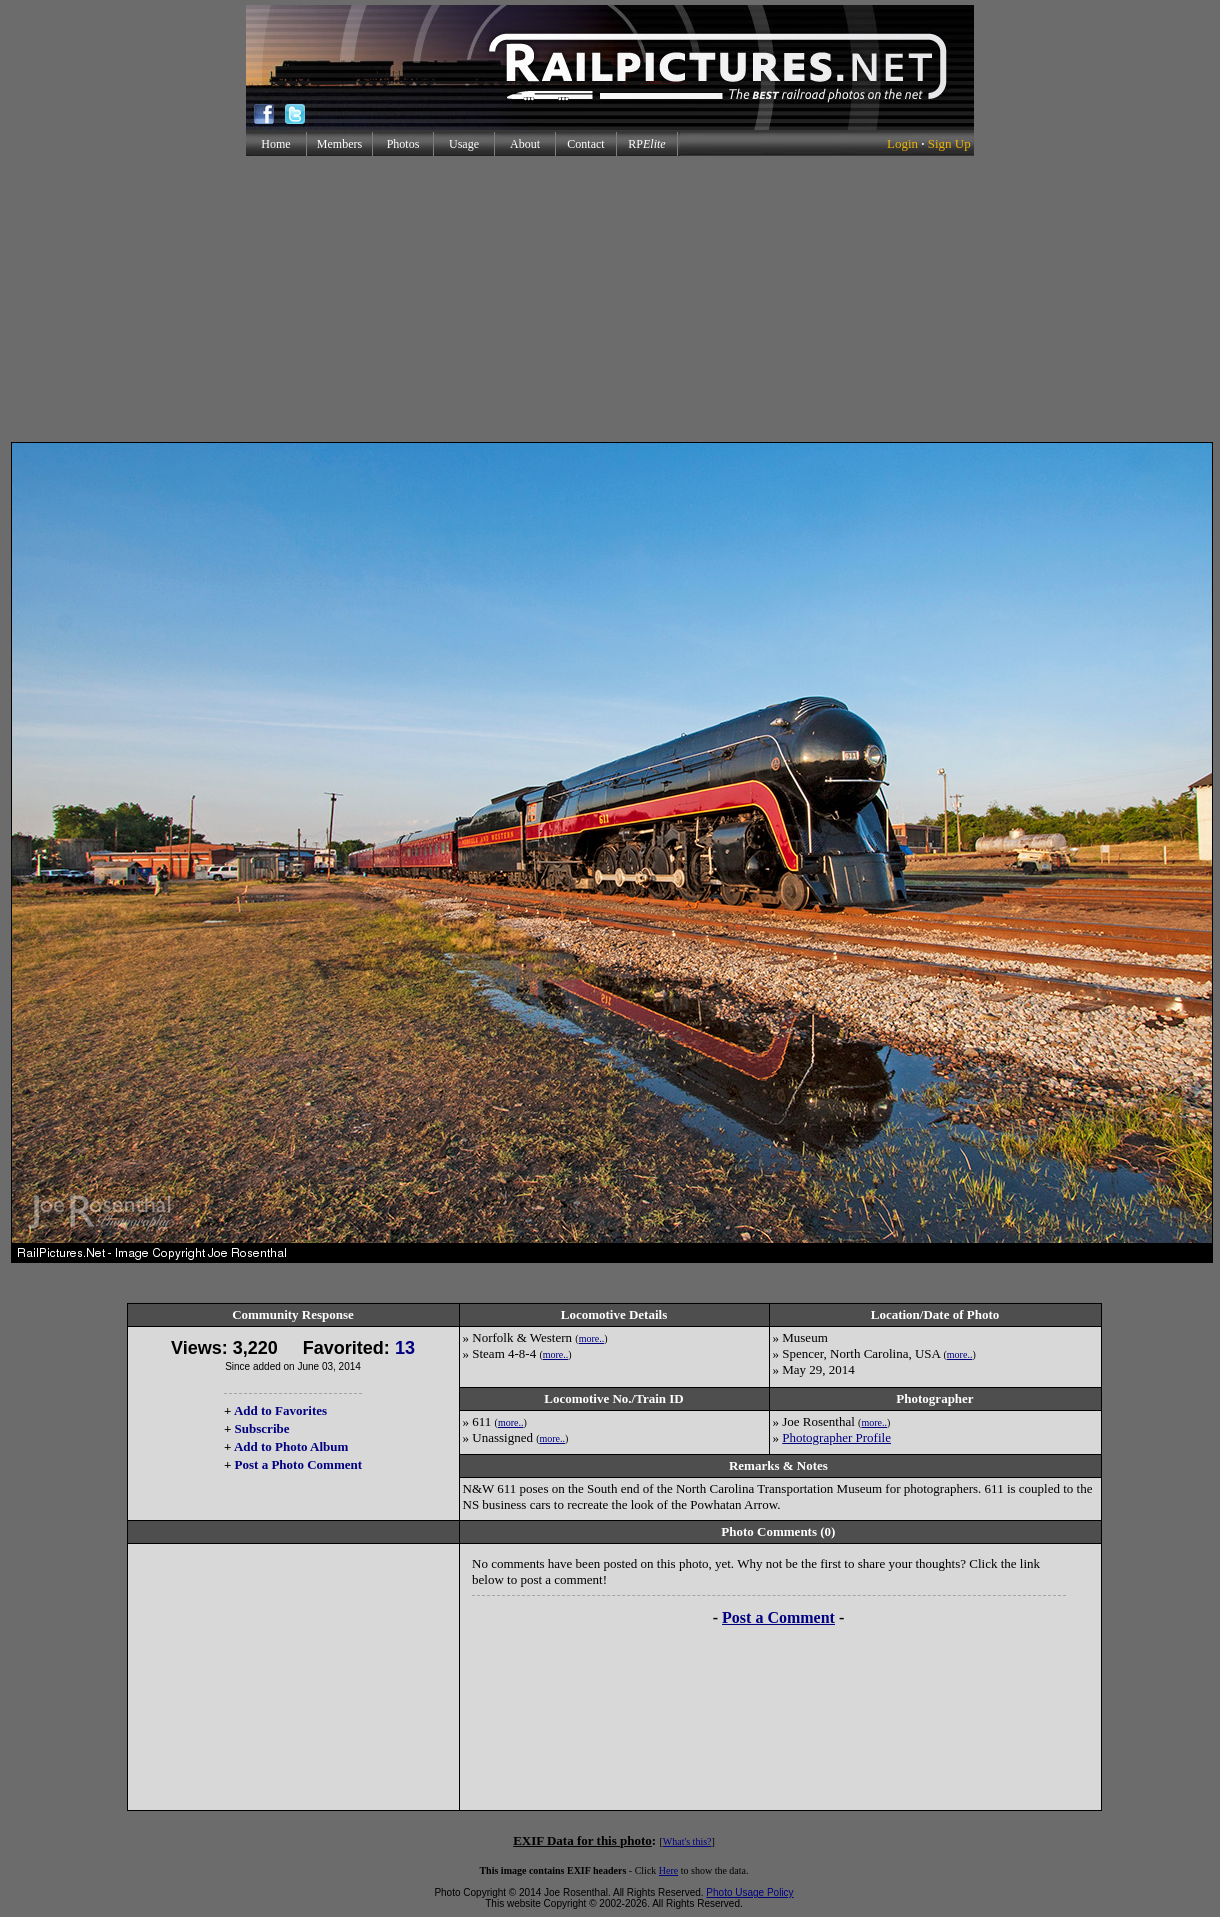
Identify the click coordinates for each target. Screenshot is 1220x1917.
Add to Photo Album (291, 1446)
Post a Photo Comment (298, 1464)
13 (405, 1348)
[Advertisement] (610, 299)
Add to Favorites (280, 1410)
